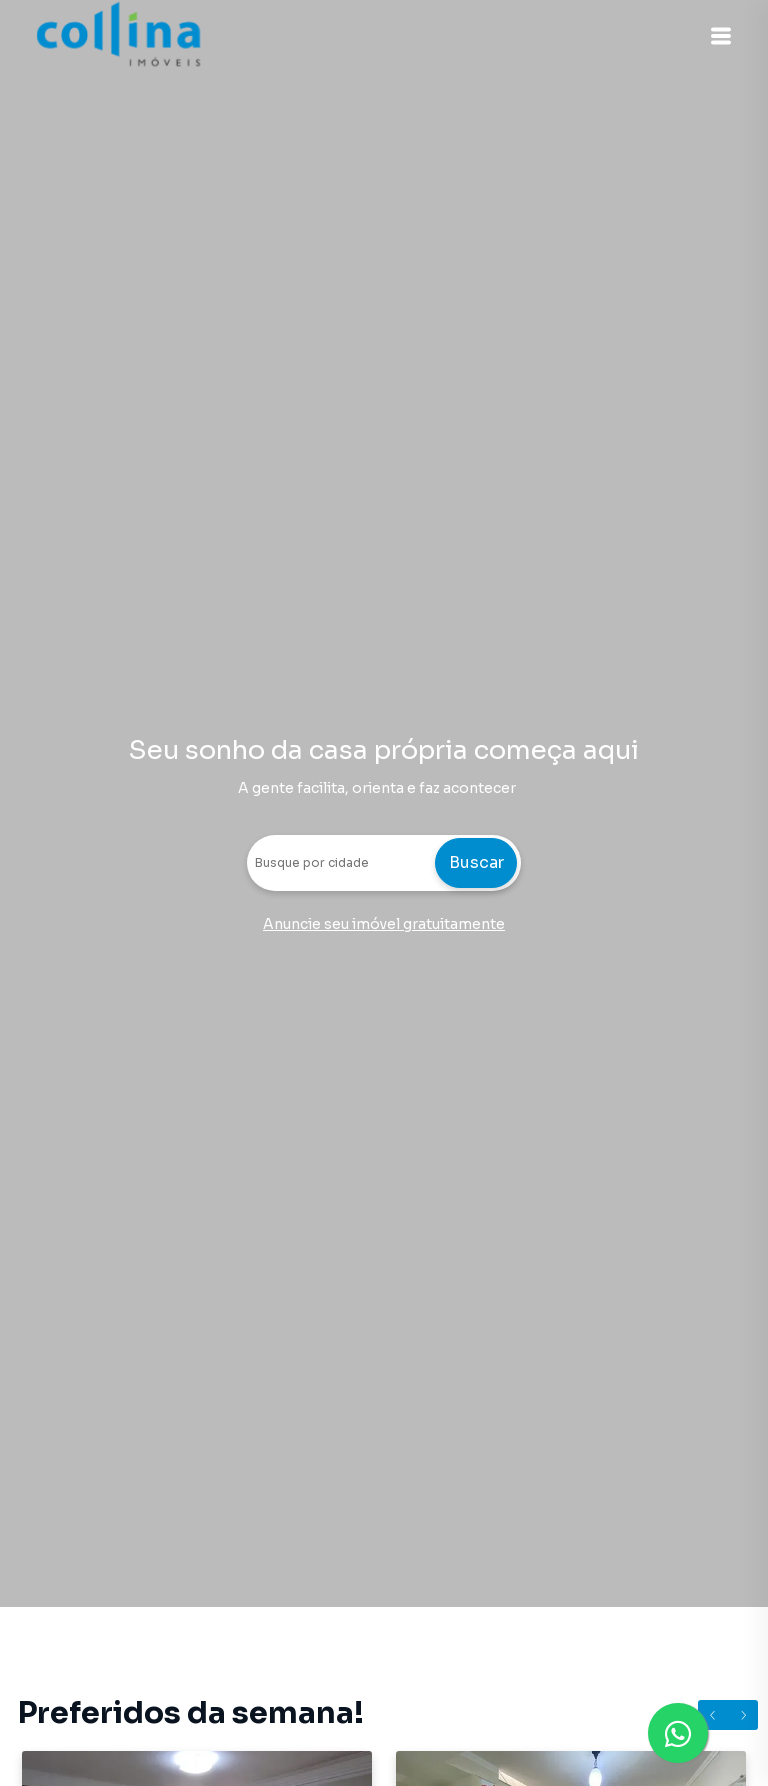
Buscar (476, 862)
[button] (718, 36)
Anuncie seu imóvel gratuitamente (384, 924)
